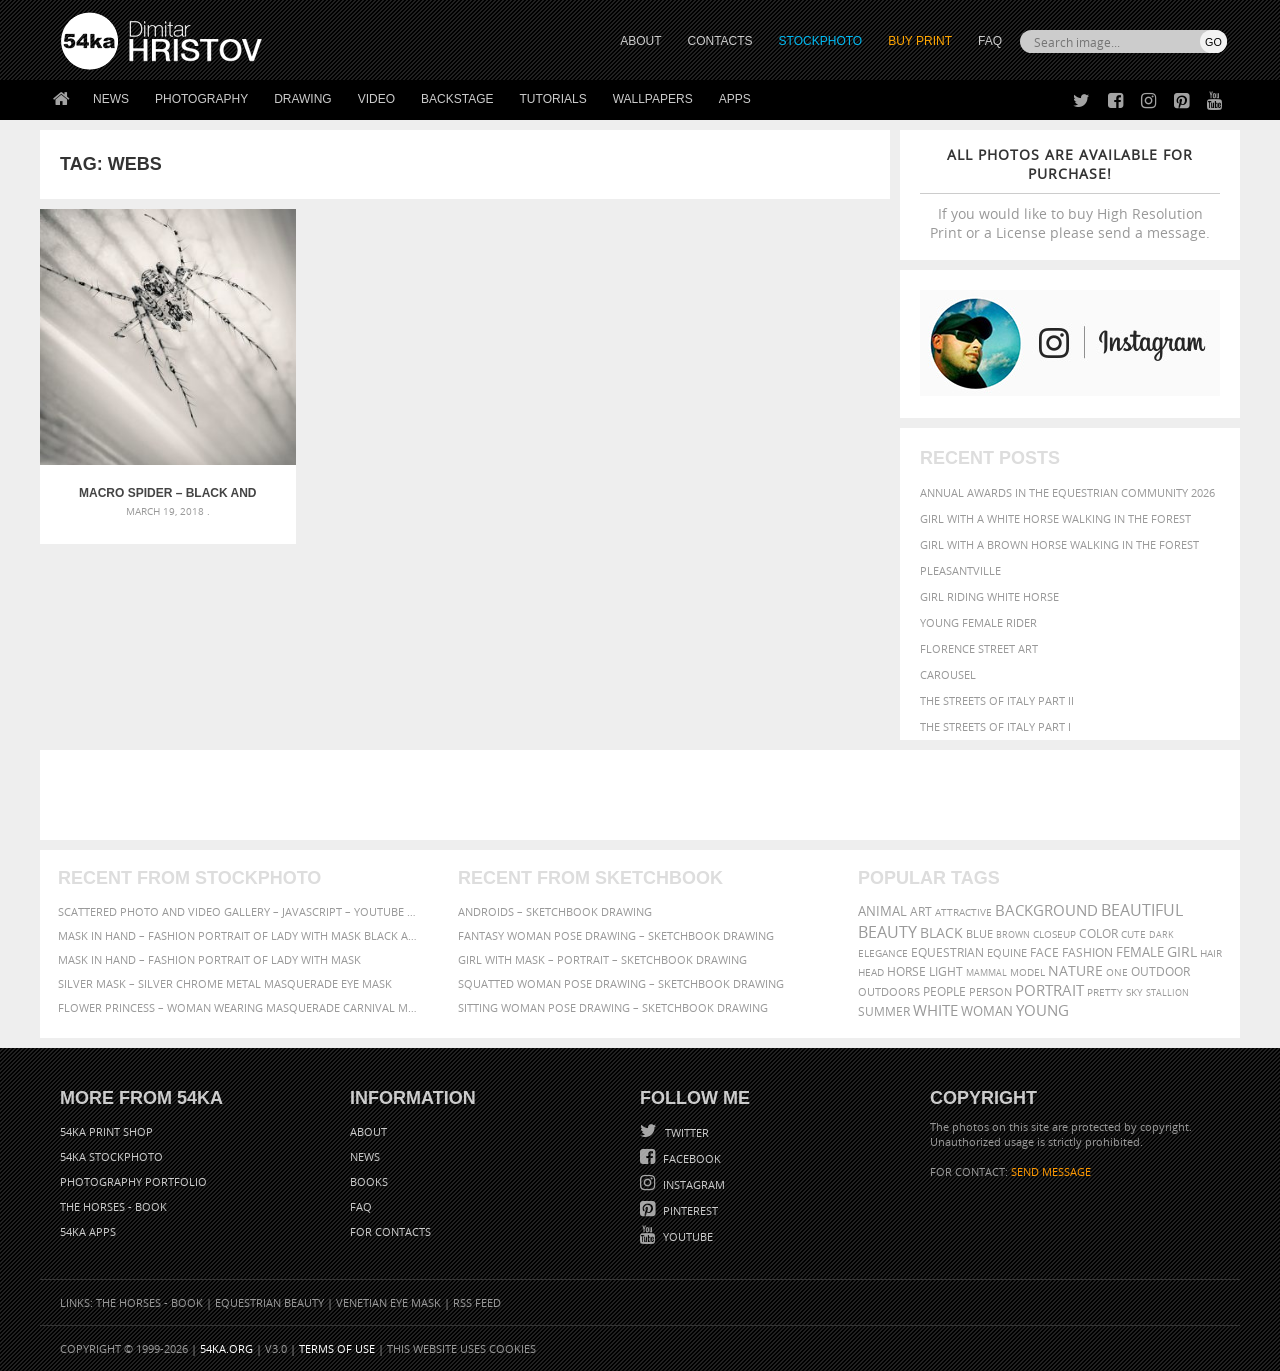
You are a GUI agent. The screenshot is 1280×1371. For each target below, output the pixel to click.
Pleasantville (960, 570)
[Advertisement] (644, 795)
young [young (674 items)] (1042, 1010)
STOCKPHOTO (821, 41)
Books (369, 1181)
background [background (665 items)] (1046, 910)
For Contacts (390, 1231)
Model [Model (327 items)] (1027, 972)
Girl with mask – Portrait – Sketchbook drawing (602, 959)
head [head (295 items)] (871, 972)
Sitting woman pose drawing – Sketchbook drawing (613, 1007)
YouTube (686, 1236)
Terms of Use (337, 1348)
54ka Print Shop (106, 1131)
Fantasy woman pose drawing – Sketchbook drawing (616, 935)
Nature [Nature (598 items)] (1075, 970)
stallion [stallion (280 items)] (1167, 992)
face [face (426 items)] (1044, 952)
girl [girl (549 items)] (1182, 952)
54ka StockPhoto (111, 1156)
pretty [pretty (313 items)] (1105, 992)
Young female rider (978, 622)
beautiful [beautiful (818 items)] (1142, 910)
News (111, 99)
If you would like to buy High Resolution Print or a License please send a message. (1070, 193)
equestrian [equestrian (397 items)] (947, 952)
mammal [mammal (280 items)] (986, 972)
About (368, 1131)
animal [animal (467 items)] (882, 911)
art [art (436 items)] (921, 911)
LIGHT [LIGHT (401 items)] (946, 971)
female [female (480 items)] (1140, 952)
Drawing (303, 99)
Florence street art (979, 648)
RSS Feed (477, 1302)
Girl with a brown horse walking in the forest (1059, 544)
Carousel (948, 674)
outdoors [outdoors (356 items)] (889, 992)
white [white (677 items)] (935, 1010)
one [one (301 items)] (1117, 972)
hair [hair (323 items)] (1211, 953)
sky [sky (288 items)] (1134, 992)
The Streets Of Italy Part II (997, 700)
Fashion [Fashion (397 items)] (1087, 952)
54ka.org (226, 1348)
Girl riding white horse (989, 596)
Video (376, 99)
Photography (201, 99)
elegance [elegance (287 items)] (883, 953)
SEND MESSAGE (1051, 1171)
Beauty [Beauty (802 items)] (887, 932)
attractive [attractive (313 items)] (963, 912)
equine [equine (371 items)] (1007, 952)
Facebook (690, 1158)
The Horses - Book (113, 1206)
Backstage (457, 99)
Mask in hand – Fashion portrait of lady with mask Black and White (240, 935)
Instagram (692, 1184)
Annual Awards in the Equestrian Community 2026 (1067, 492)
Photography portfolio (133, 1181)
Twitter (685, 1132)
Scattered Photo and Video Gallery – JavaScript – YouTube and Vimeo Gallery (240, 911)
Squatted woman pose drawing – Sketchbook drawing (621, 983)
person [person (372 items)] (990, 991)
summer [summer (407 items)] (884, 1011)
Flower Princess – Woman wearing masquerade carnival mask (240, 1007)
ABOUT (640, 41)
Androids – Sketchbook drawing (555, 911)
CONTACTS (720, 41)
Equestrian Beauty (269, 1302)
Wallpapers (653, 99)
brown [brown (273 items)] (1013, 934)
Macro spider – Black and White (146, 450)
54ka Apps (88, 1231)
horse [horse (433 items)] (906, 971)
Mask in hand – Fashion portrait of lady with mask (209, 959)
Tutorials (553, 99)
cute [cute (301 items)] (1133, 934)
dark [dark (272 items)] (1161, 934)
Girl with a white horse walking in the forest (1055, 518)
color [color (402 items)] (1098, 933)
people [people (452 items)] (944, 991)
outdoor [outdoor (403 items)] (1160, 971)
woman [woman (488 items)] (987, 1011)
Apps (735, 99)
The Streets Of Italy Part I (995, 726)
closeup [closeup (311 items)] (1054, 934)
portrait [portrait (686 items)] (1049, 990)
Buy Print (920, 41)
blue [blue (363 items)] (979, 933)
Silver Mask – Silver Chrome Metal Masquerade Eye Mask (225, 983)
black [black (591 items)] (941, 932)
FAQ (990, 41)
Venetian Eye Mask (388, 1302)
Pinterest (689, 1210)
